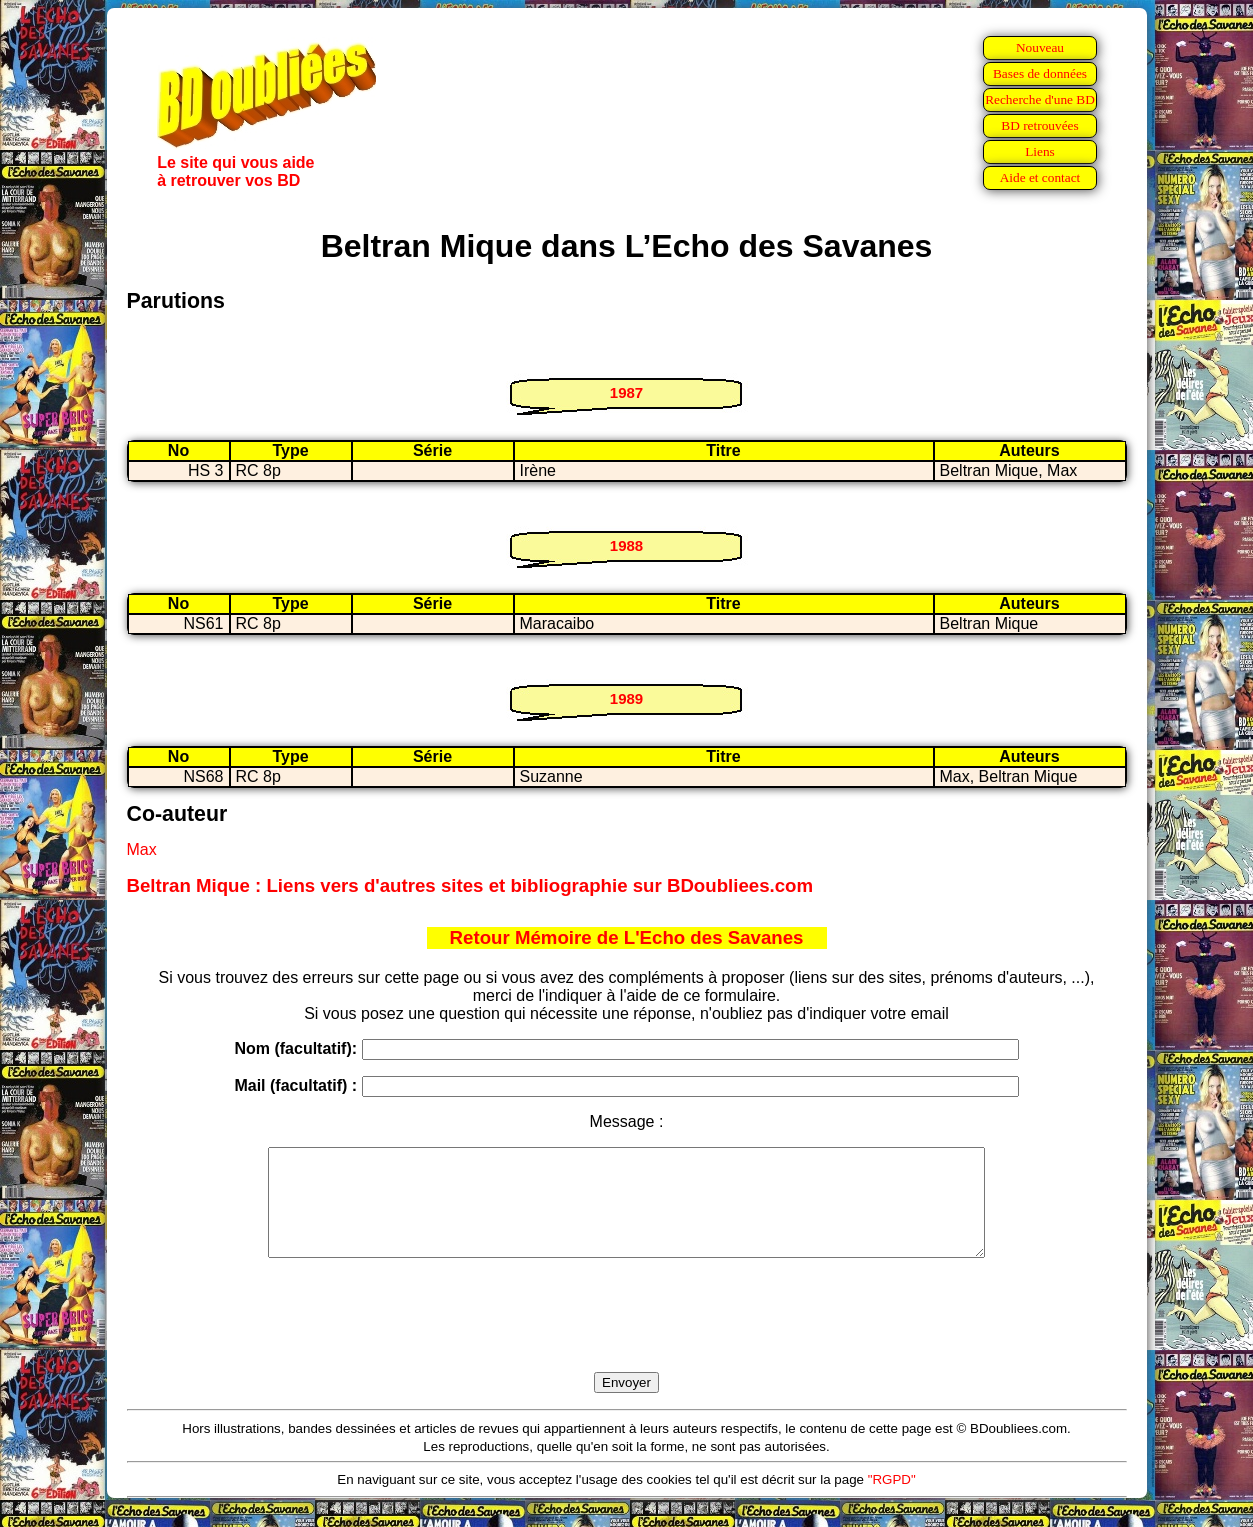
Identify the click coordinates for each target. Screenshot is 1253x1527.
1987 (626, 392)
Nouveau (1040, 47)
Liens (1040, 151)
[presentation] (627, 1338)
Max (142, 849)
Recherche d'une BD (1040, 99)
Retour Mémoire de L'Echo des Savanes (627, 937)
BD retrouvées (1039, 125)
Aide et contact (1040, 177)
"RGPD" (892, 1500)
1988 (626, 545)
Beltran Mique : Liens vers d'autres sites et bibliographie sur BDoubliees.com (470, 885)
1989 (626, 698)
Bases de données (1040, 73)
